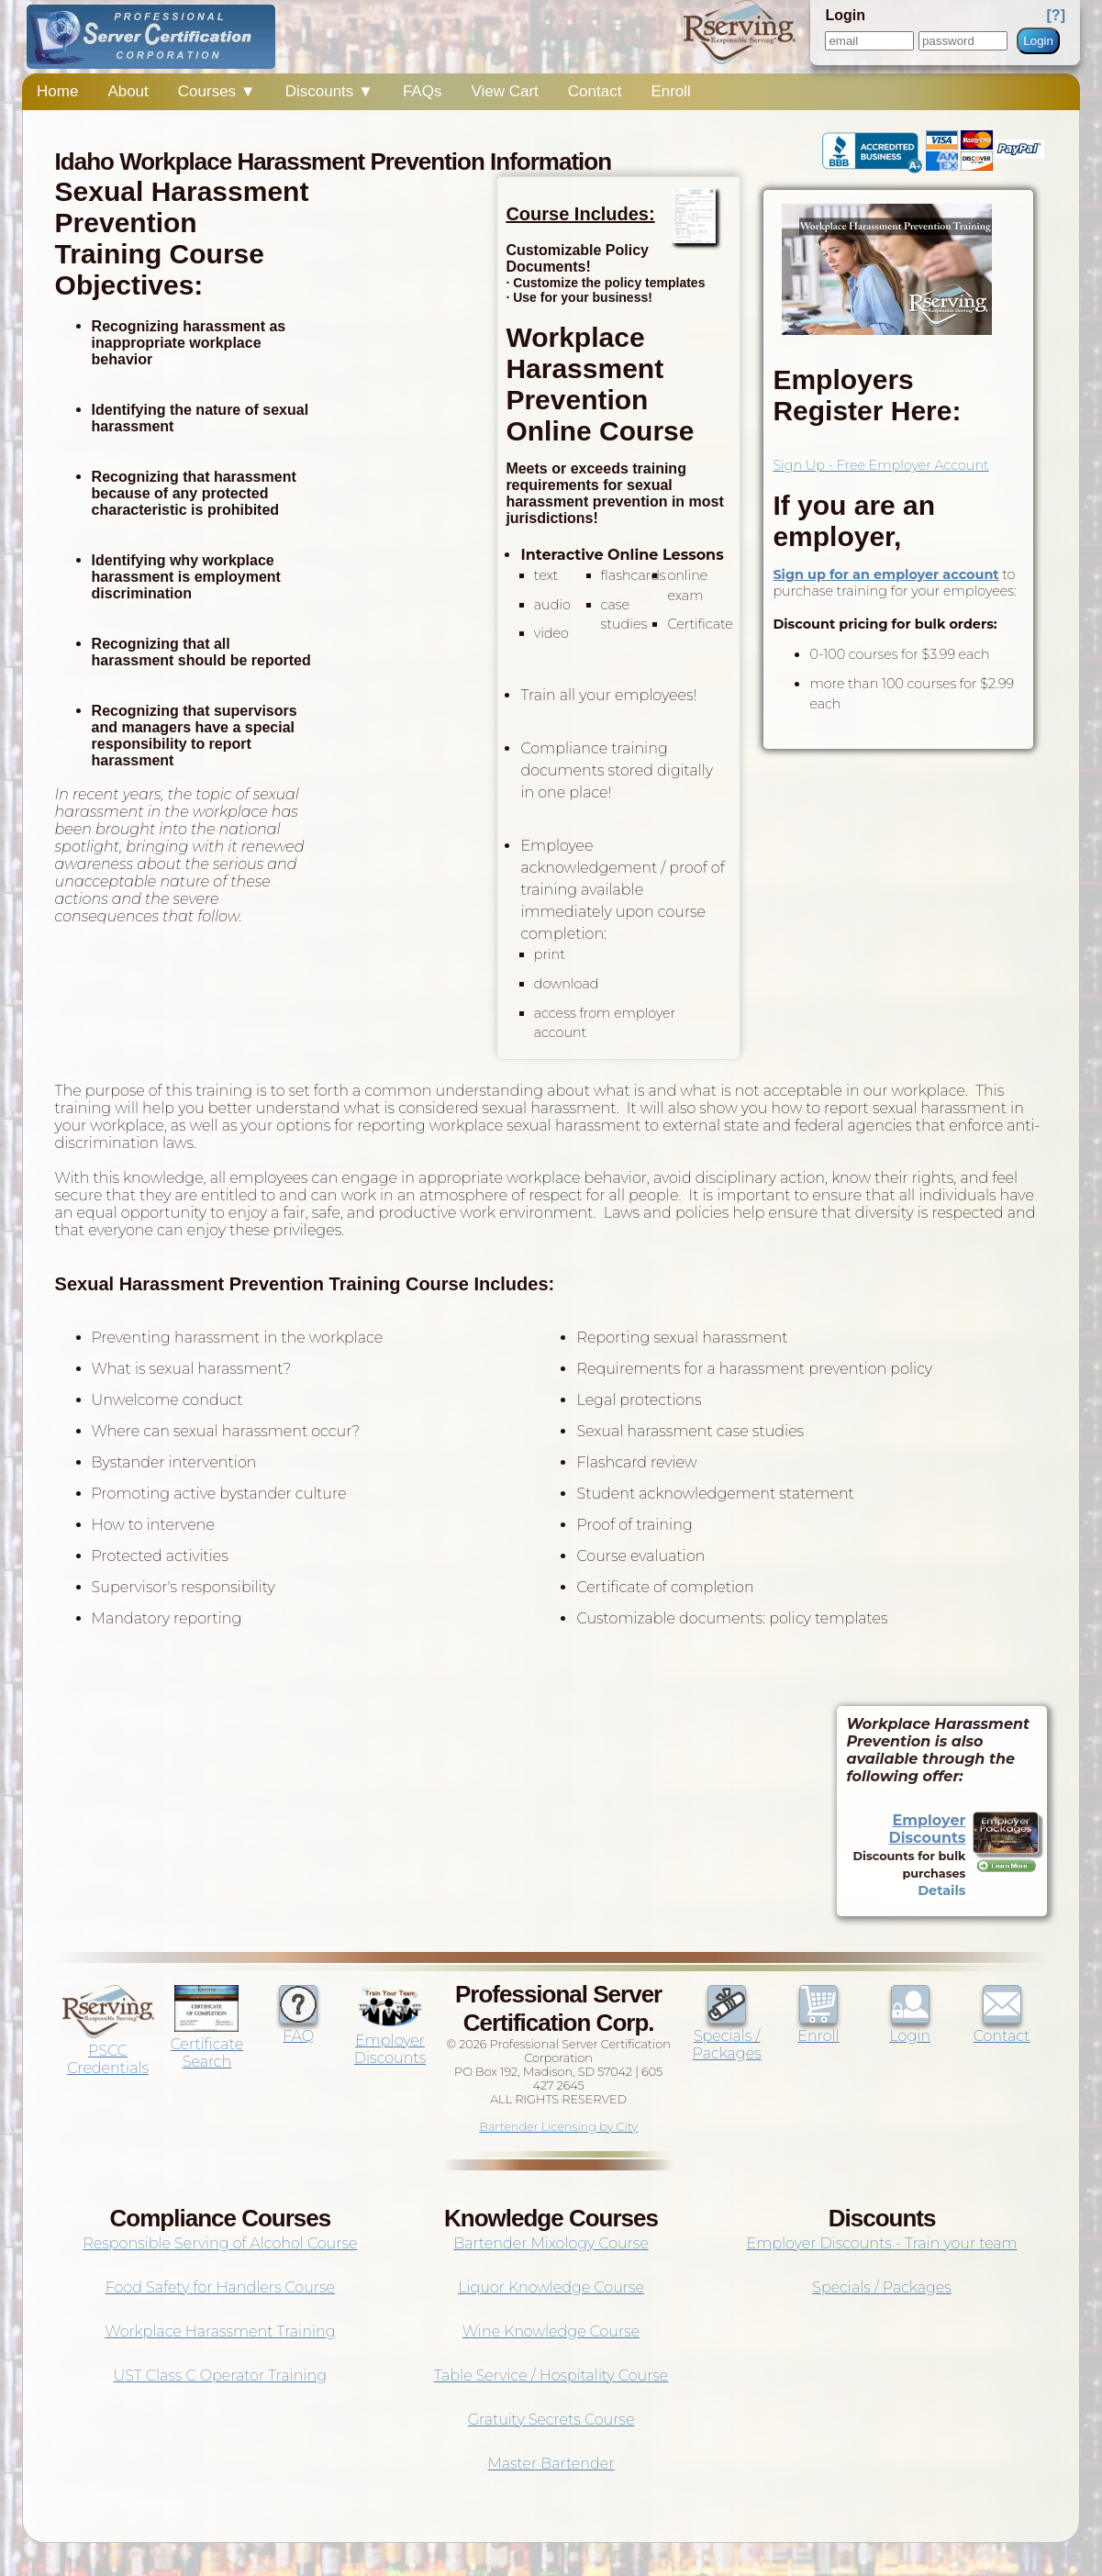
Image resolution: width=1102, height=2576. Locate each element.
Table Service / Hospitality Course (551, 2375)
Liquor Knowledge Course (551, 2287)
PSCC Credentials (108, 2050)
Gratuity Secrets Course (551, 2419)
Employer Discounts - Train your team (881, 2243)
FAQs (422, 91)
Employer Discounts (927, 1829)
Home (57, 91)
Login (1038, 41)
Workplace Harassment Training (220, 2331)
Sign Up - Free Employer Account (880, 465)
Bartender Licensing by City (558, 2127)
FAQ (298, 2027)
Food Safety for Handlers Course (220, 2287)
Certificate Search (207, 2044)
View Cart (504, 91)
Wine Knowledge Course (551, 2331)
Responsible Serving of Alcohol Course (220, 2243)
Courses (217, 91)
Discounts (329, 91)
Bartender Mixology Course (551, 2243)
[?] (1056, 15)
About (127, 91)
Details (941, 1890)
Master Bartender (550, 2463)
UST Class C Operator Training (221, 2375)
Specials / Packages (727, 2036)
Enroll (670, 91)
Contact (595, 91)
